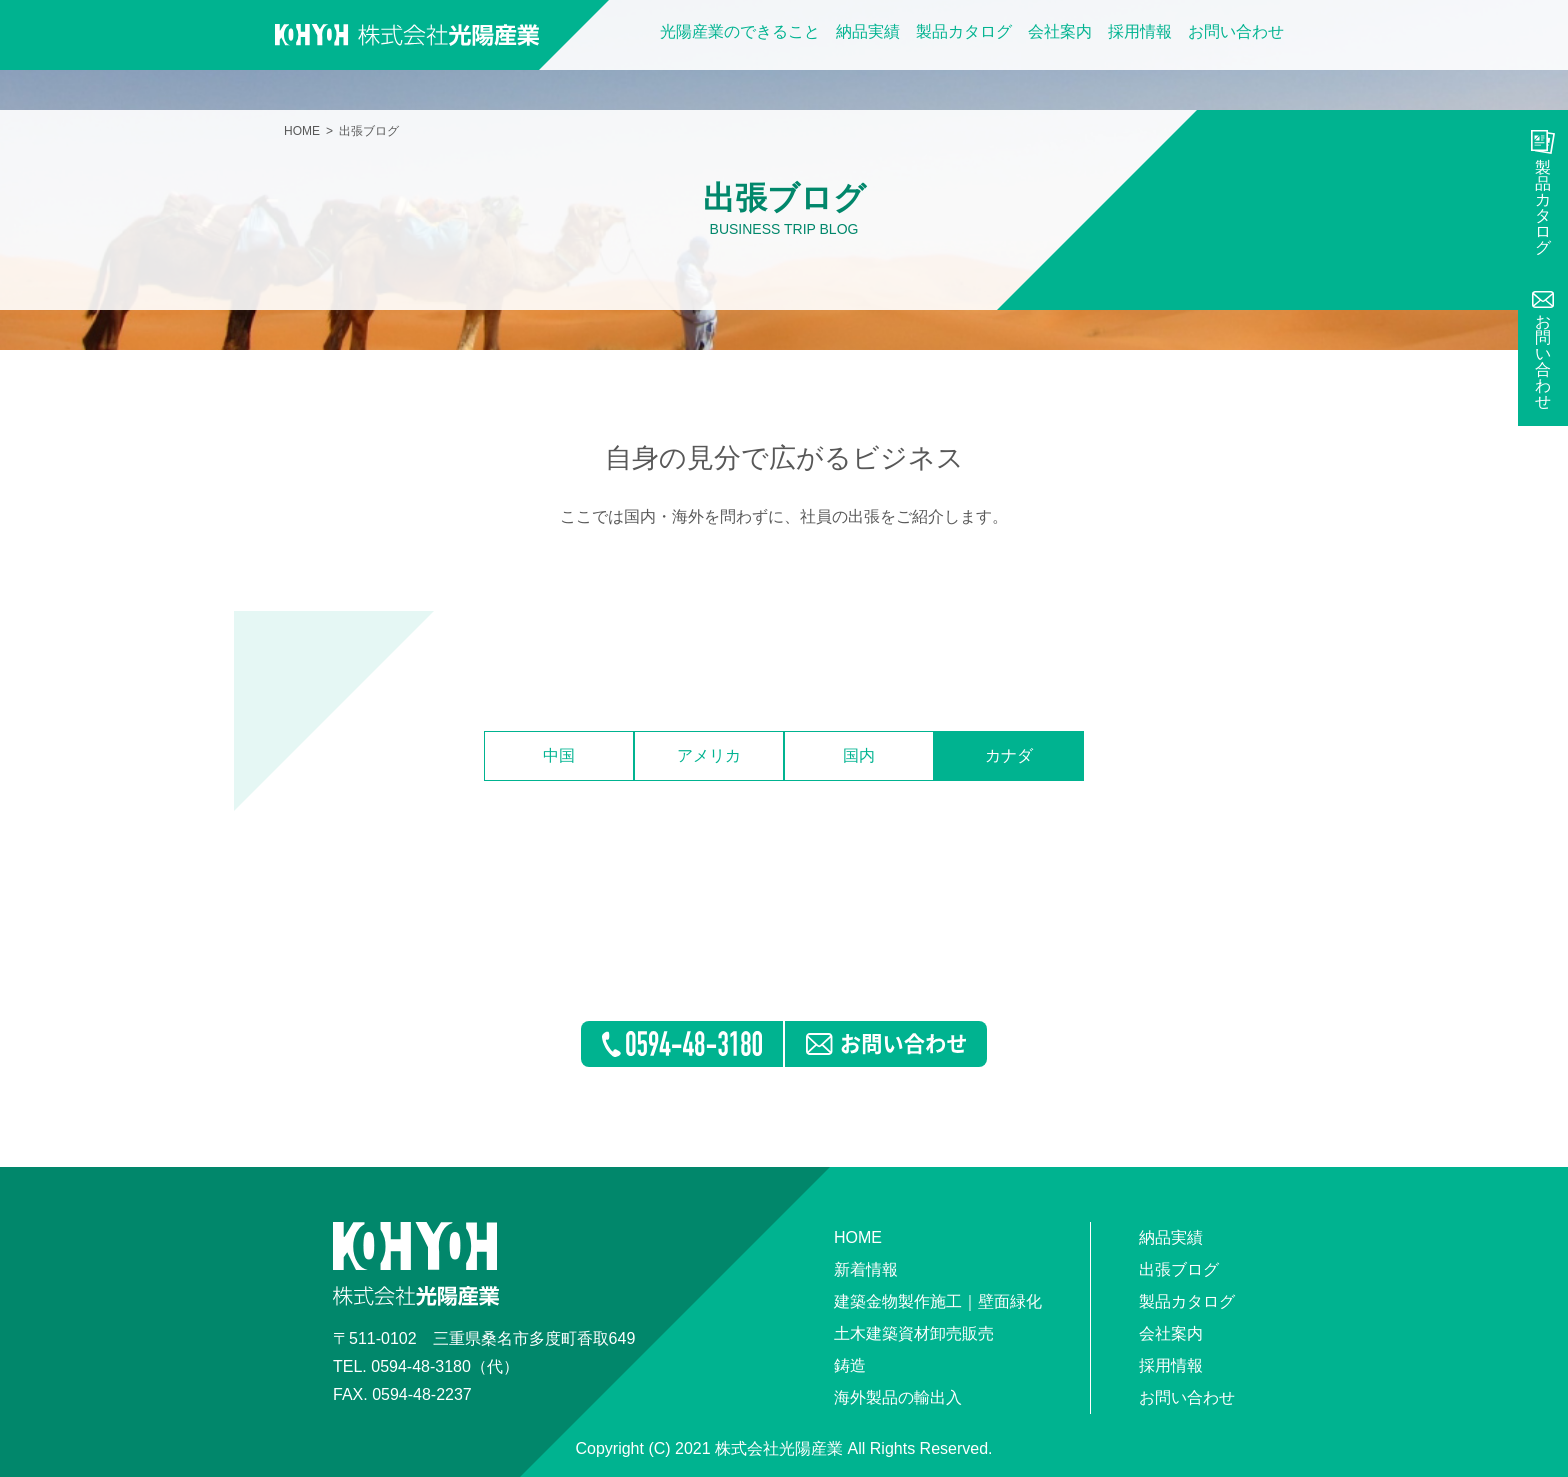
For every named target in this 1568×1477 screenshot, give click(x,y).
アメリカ (709, 755)
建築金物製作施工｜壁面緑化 (938, 1301)
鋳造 (850, 1365)
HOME (302, 131)
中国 (559, 755)
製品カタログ (964, 32)
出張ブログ (1179, 1269)
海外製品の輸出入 (898, 1397)
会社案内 (1060, 32)
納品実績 (868, 32)
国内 (859, 755)
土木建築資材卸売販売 (914, 1333)
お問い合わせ (1236, 32)
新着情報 (866, 1269)
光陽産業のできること (740, 32)
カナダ (1009, 755)
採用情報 (1140, 32)
